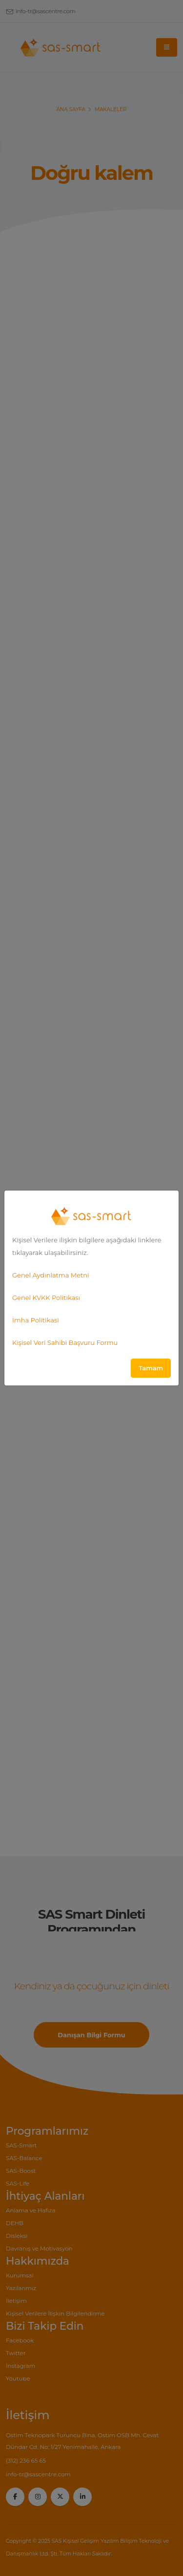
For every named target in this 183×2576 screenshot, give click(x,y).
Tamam (151, 1368)
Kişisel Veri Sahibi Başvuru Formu (65, 1342)
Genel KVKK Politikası (46, 1297)
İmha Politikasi (35, 1320)
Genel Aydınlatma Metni (50, 1275)
